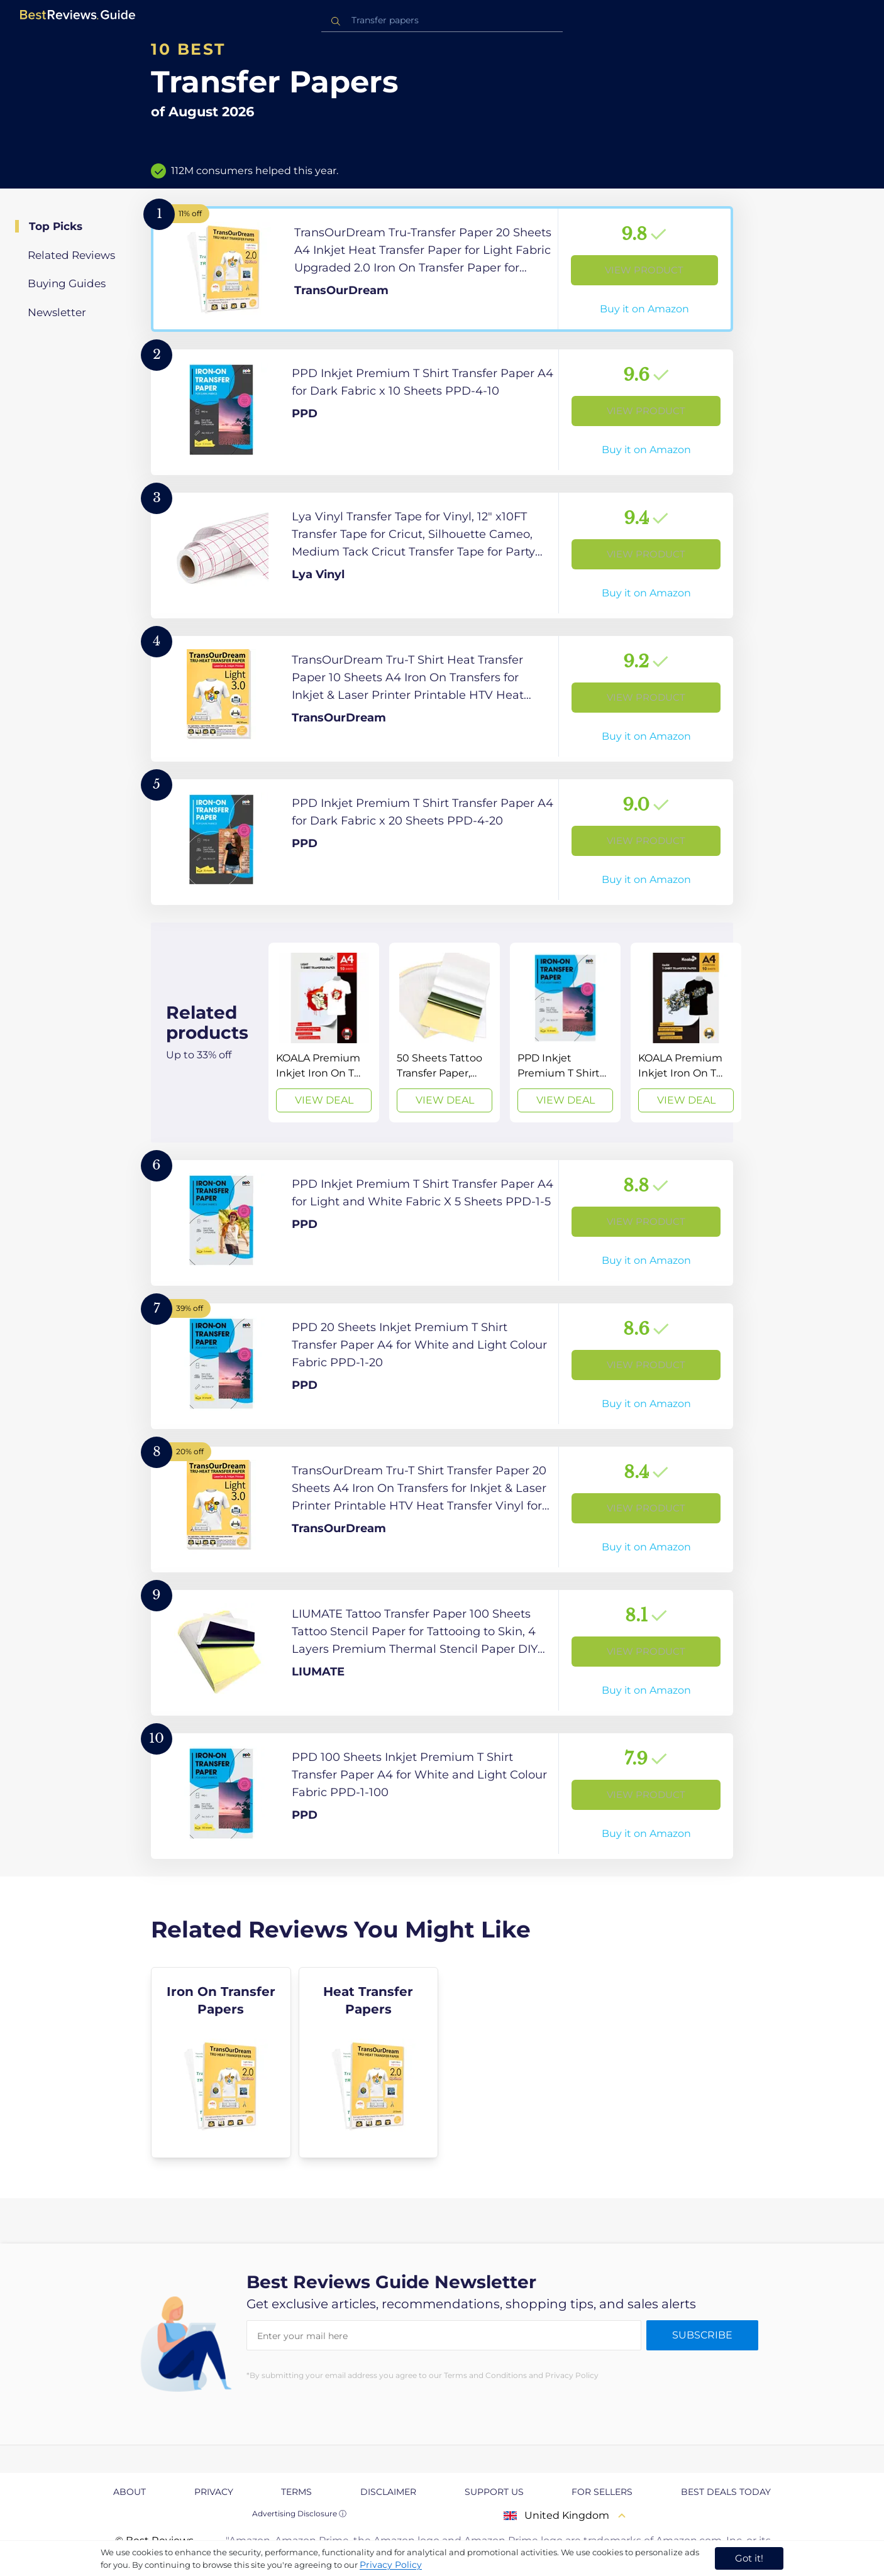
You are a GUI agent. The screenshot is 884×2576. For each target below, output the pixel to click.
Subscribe (702, 2335)
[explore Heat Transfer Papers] (369, 2062)
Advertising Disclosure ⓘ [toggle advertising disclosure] (299, 2513)
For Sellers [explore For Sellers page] (602, 2491)
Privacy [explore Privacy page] (213, 2491)
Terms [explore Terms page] (296, 2491)
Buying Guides (67, 283)
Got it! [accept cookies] (749, 2558)
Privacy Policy (391, 2564)
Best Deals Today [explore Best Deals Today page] (726, 2491)
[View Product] (442, 269)
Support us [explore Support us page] (494, 2491)
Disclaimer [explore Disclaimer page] (388, 2491)
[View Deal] (323, 1032)
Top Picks (55, 226)
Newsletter (57, 312)
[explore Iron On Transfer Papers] (221, 2062)
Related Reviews (71, 255)
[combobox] (442, 20)
